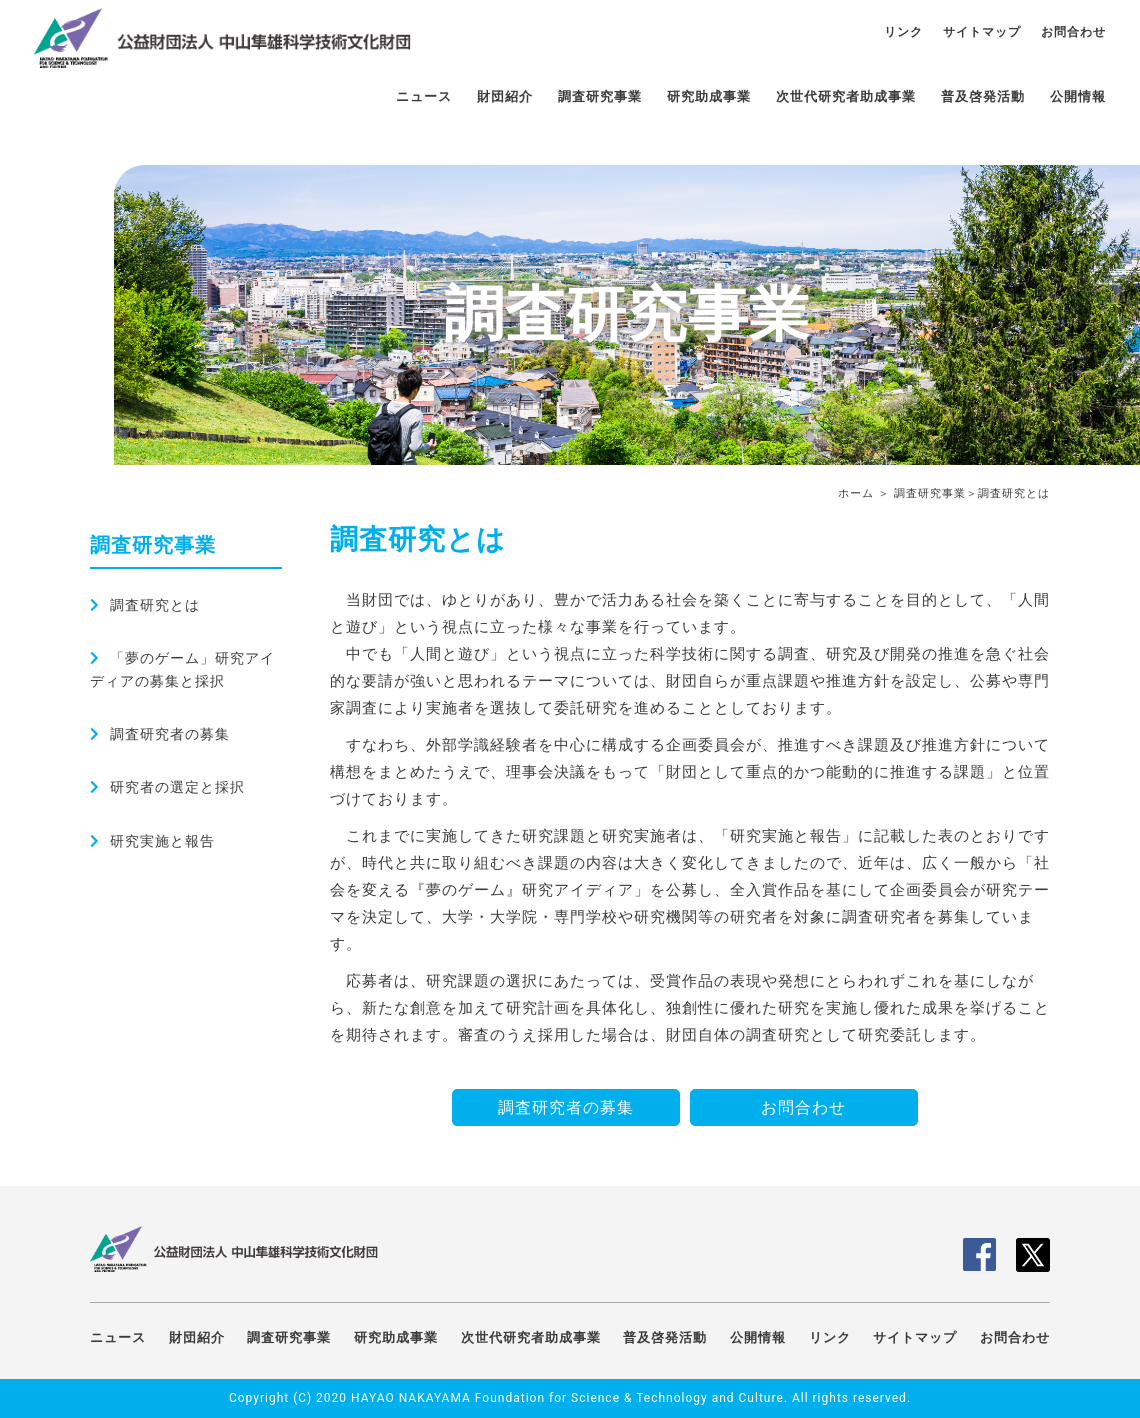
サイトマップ (982, 32)
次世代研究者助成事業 (846, 96)
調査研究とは (155, 605)
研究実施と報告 (162, 841)
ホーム (856, 493)
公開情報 (1078, 96)
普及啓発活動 (983, 96)
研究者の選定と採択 (177, 787)
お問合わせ (1073, 32)
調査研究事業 (600, 96)
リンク (903, 32)
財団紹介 (505, 96)
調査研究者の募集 (170, 734)
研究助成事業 (709, 96)
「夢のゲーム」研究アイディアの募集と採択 (182, 669)
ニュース (424, 96)
